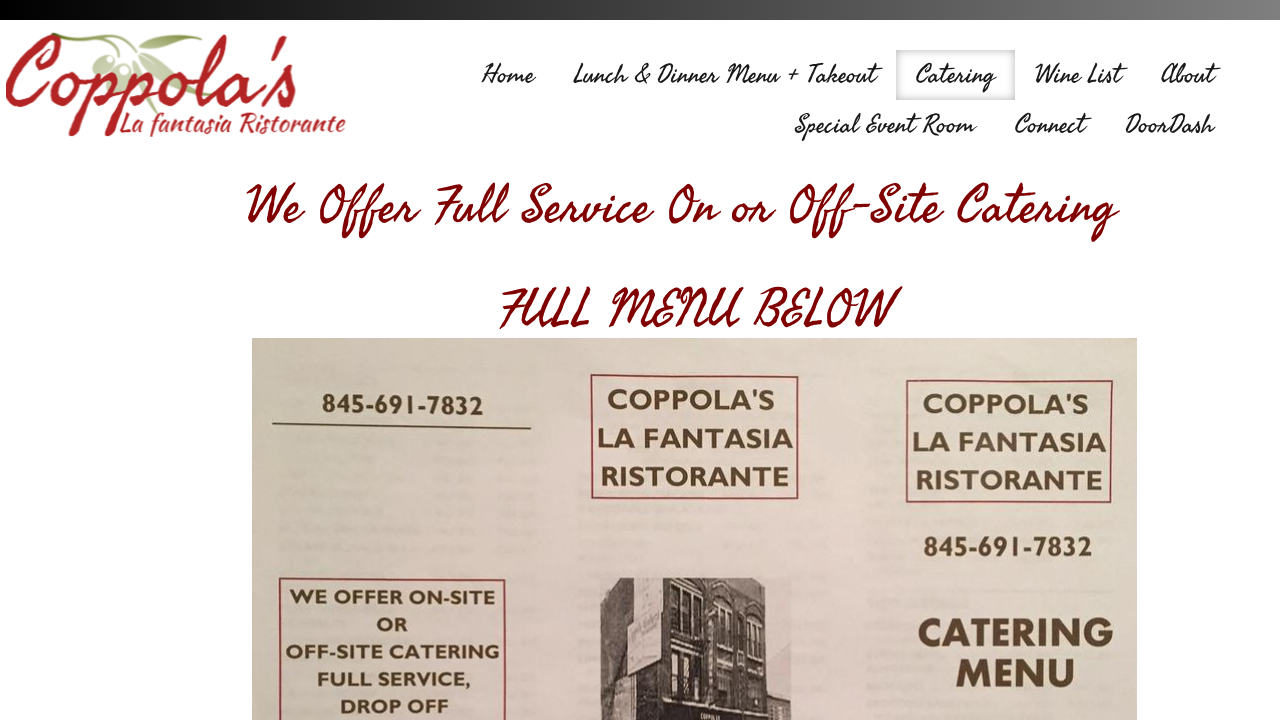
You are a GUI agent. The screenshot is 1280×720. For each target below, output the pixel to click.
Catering (955, 75)
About (1187, 75)
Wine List (1078, 75)
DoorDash (1169, 125)
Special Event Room (885, 125)
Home (508, 75)
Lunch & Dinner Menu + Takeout (725, 75)
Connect (1050, 125)
